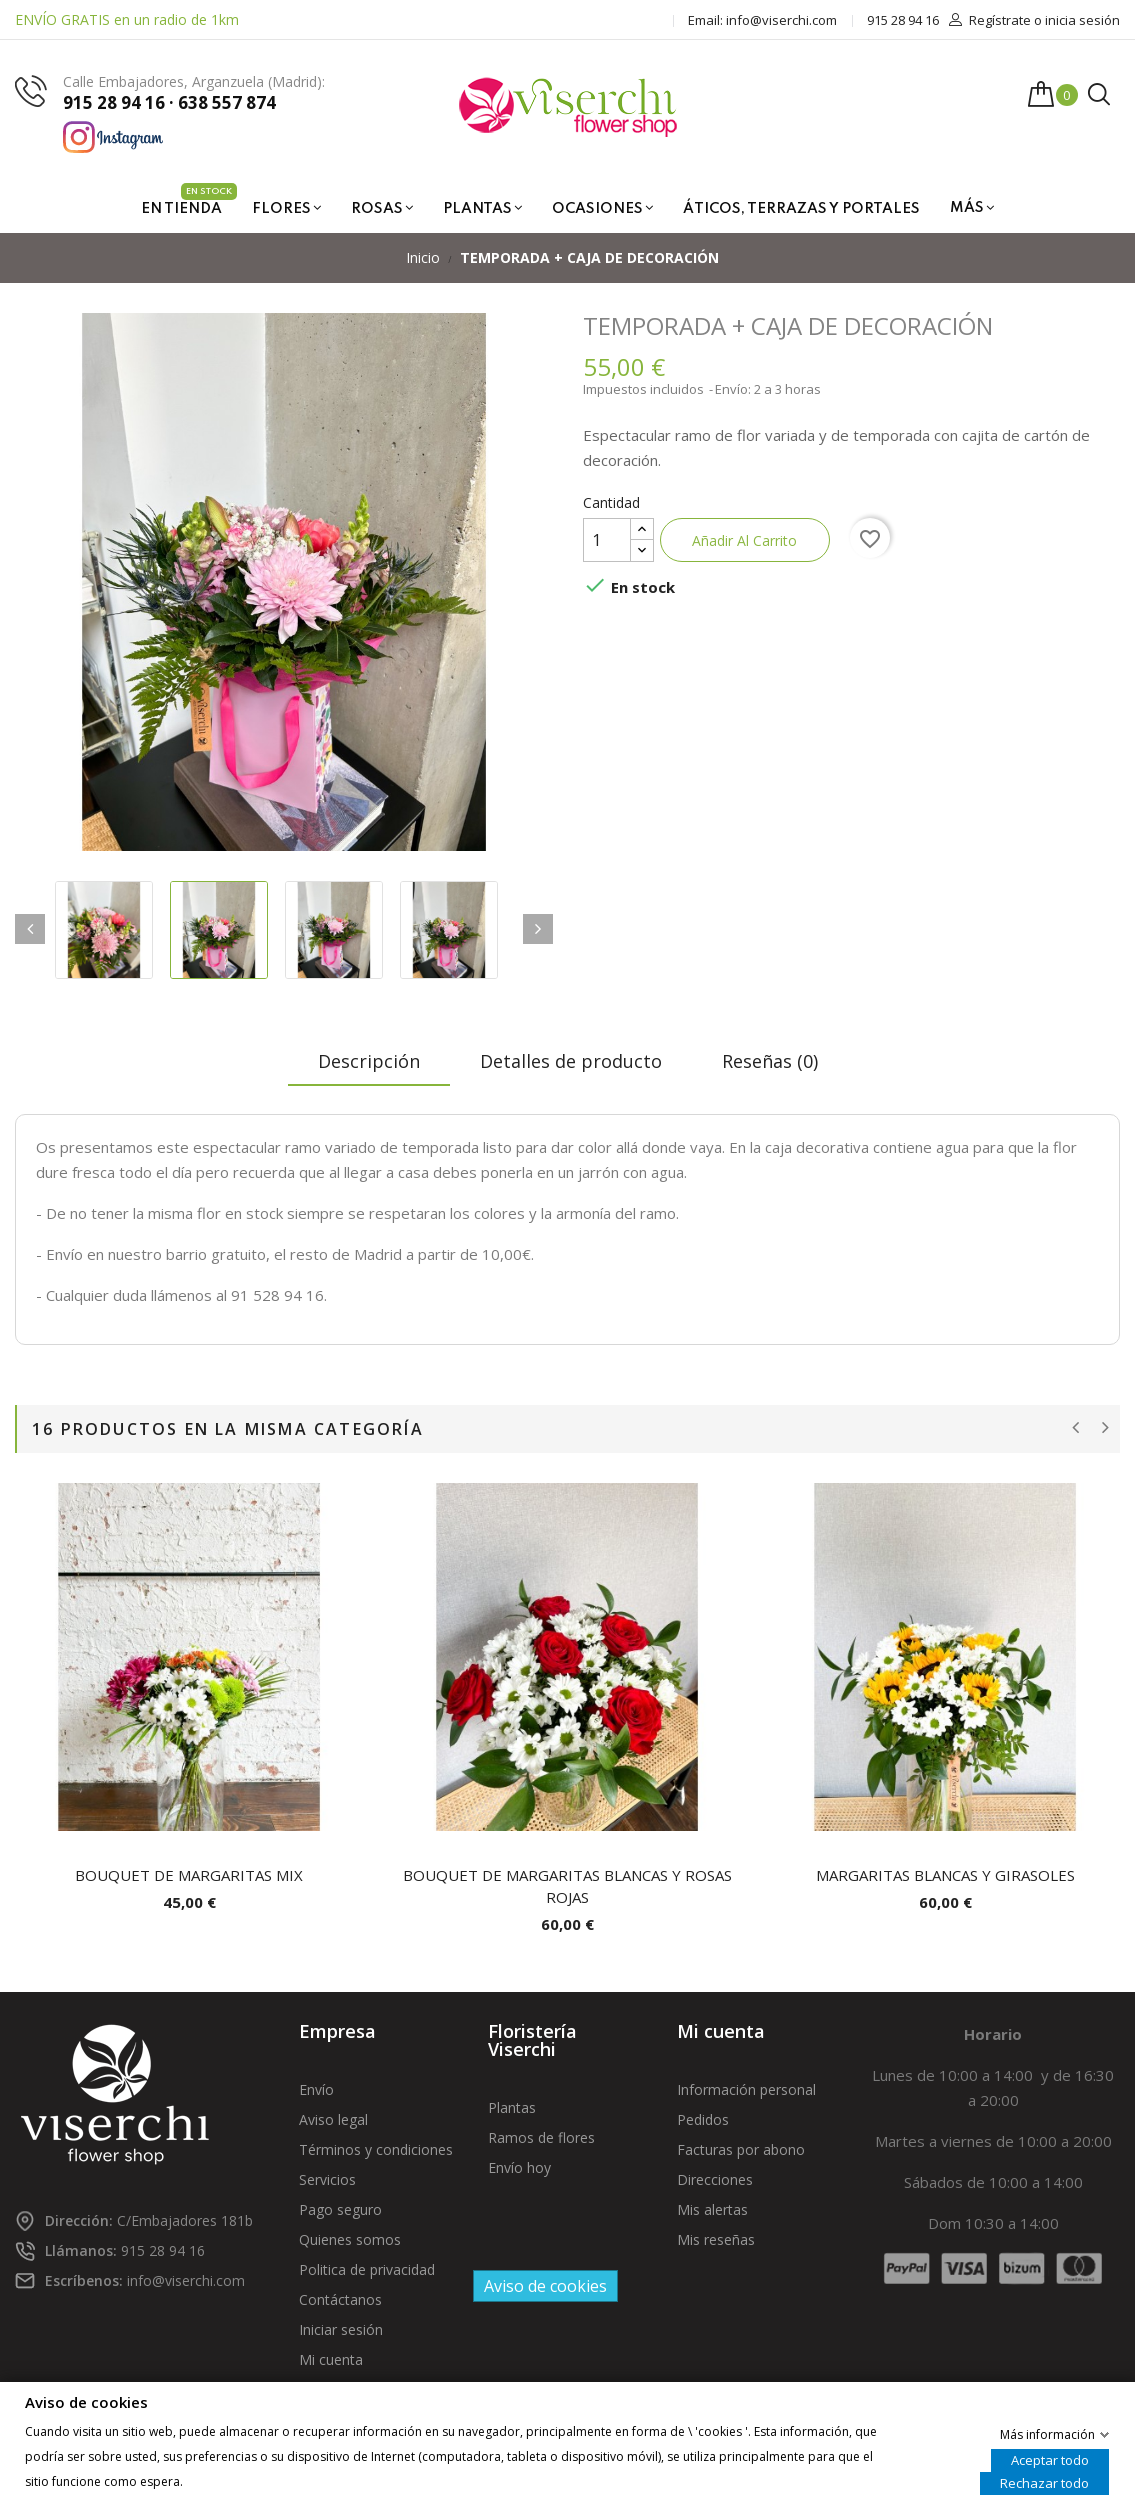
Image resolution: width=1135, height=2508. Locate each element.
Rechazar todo (1044, 2482)
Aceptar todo (1050, 2459)
